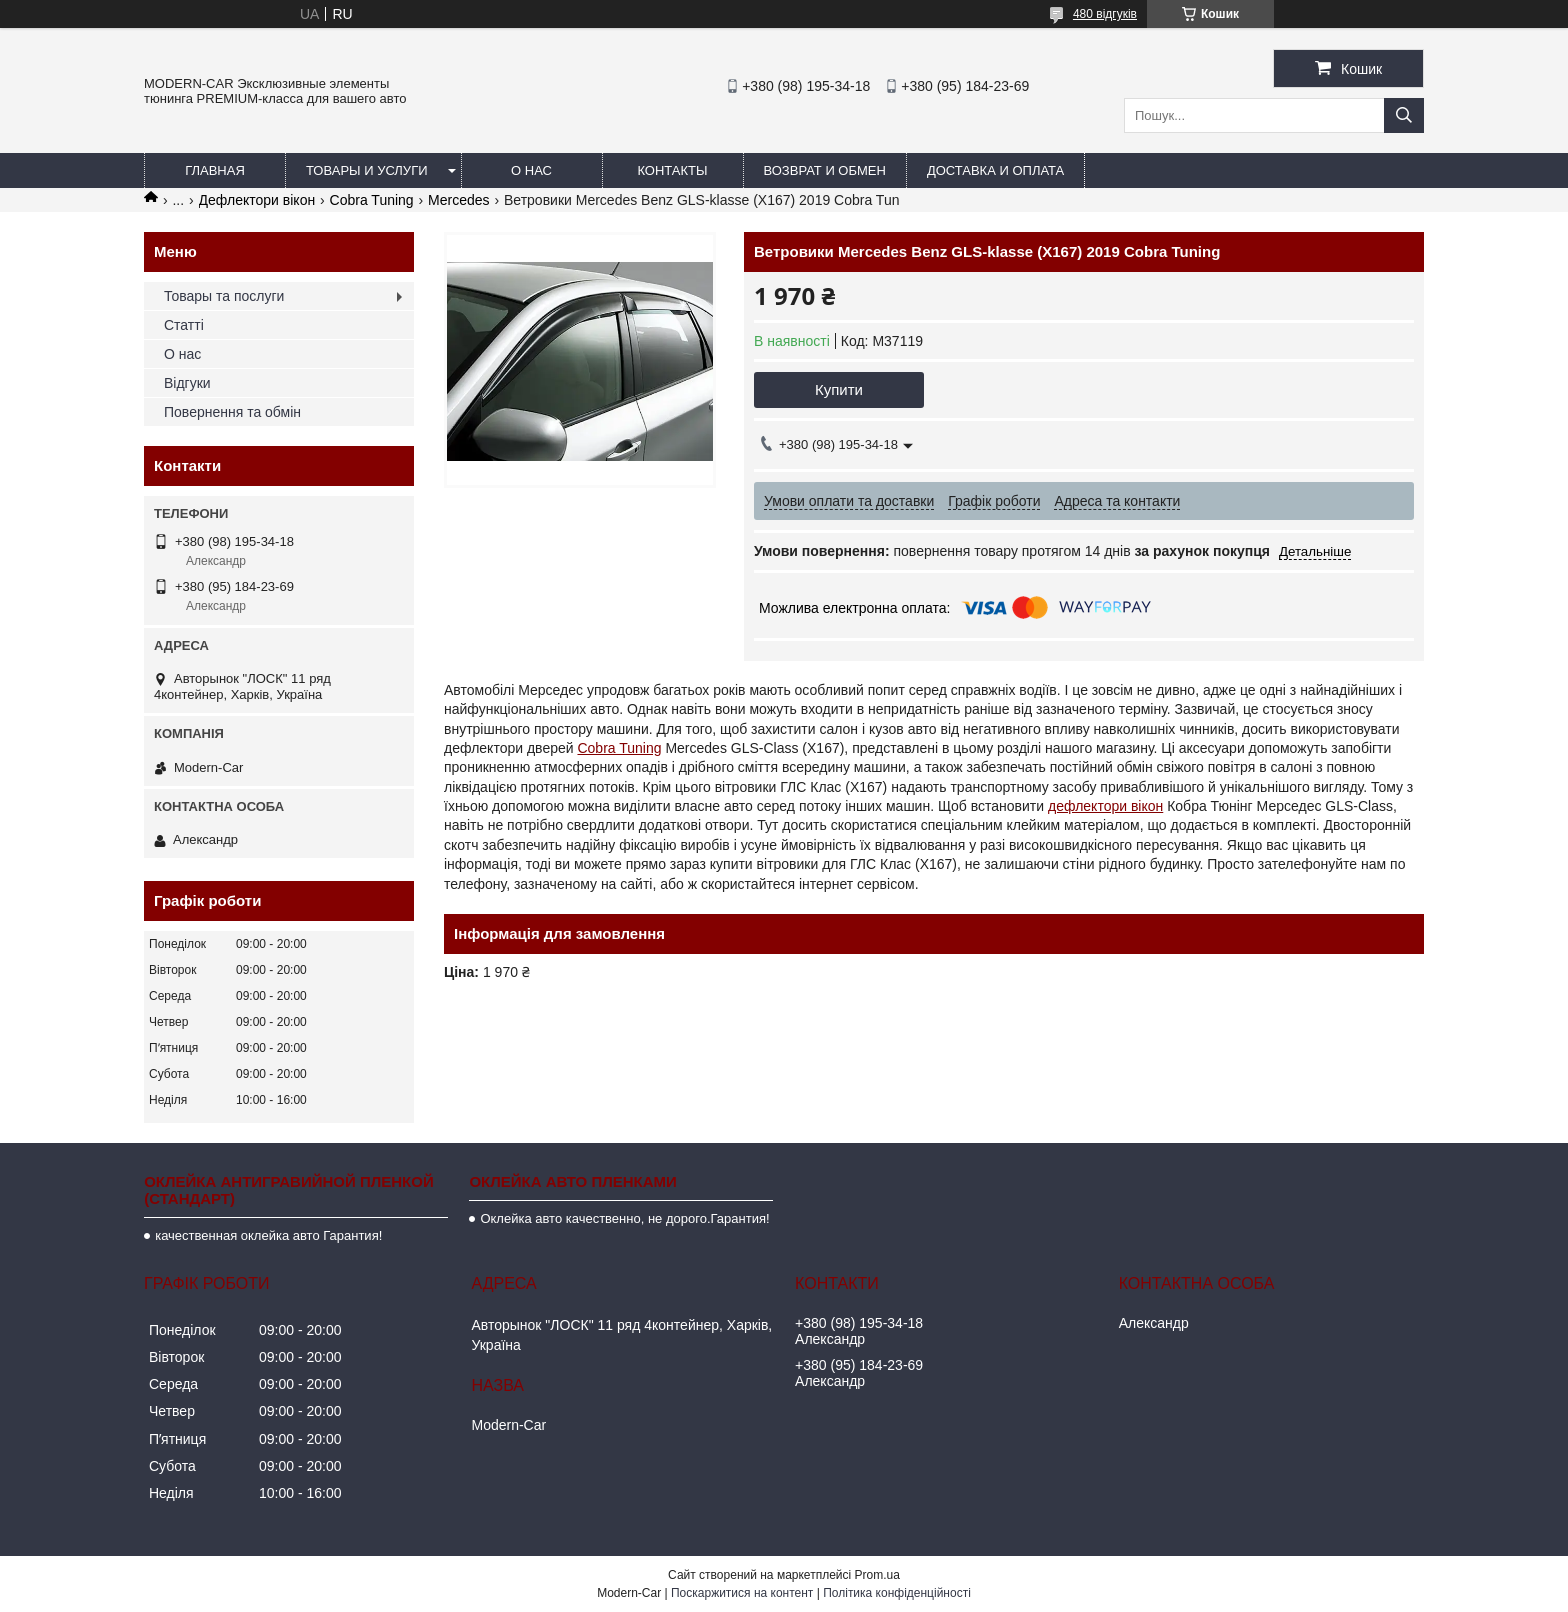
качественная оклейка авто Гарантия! (268, 1235)
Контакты (672, 170)
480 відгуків (1105, 14)
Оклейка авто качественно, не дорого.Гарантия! (624, 1218)
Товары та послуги (224, 296)
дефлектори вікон (1105, 806)
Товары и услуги (367, 170)
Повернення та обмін (232, 412)
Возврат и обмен (825, 170)
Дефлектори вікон (257, 200)
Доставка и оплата (995, 170)
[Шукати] (1404, 115)
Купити (839, 389)
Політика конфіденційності (897, 1593)
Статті (184, 325)
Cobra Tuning (372, 200)
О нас (531, 170)
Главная (215, 170)
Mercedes (458, 200)
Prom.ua (877, 1575)
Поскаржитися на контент (742, 1593)
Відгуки (187, 383)
